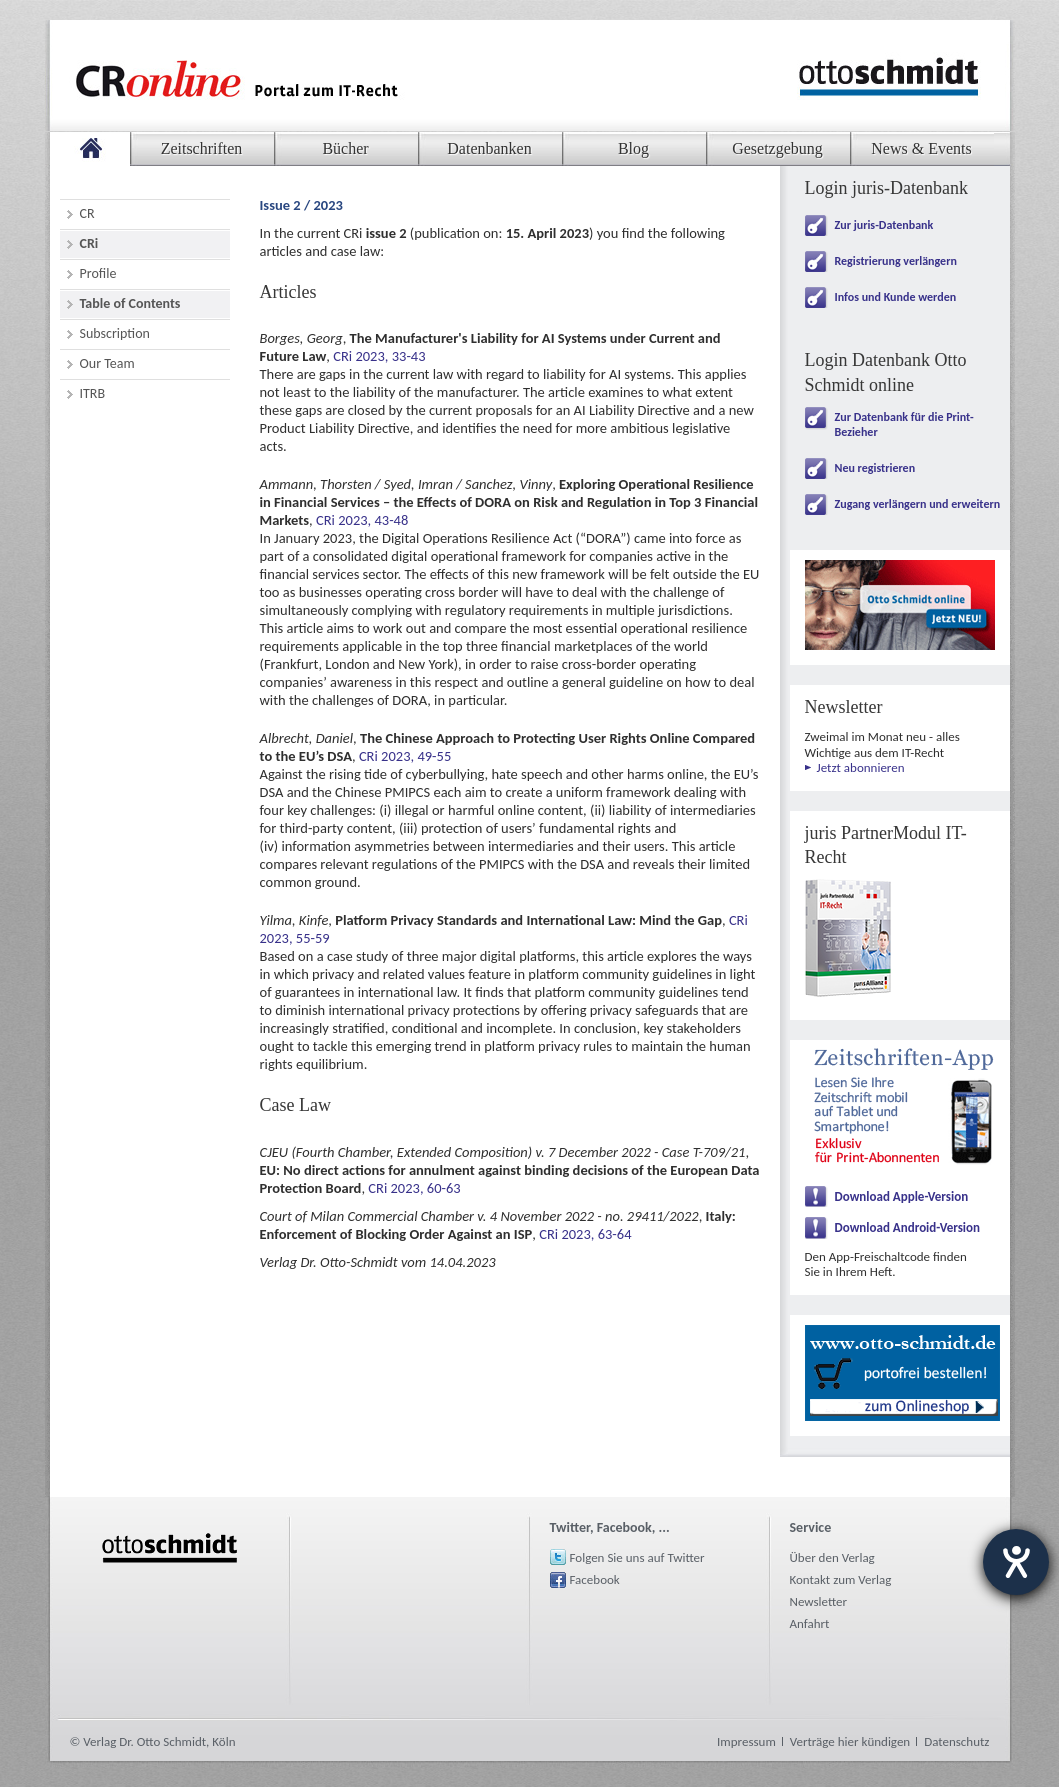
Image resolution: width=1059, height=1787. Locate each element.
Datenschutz (956, 1741)
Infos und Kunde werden (896, 297)
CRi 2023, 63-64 (585, 1234)
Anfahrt (810, 1623)
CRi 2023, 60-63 (414, 1188)
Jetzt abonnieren (861, 767)
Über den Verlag (832, 1557)
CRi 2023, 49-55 (405, 756)
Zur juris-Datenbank (884, 225)
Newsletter (819, 1601)
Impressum (746, 1741)
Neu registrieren (875, 468)
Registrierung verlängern (896, 261)
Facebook (595, 1579)
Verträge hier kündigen (850, 1741)
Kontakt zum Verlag (841, 1579)
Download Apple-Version (902, 1196)
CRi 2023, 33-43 (379, 356)
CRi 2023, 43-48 (362, 520)
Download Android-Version (908, 1227)
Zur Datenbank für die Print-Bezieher (904, 424)
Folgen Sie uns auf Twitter (637, 1557)
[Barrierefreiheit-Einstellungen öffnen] (1016, 1562)
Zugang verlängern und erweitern (918, 504)
